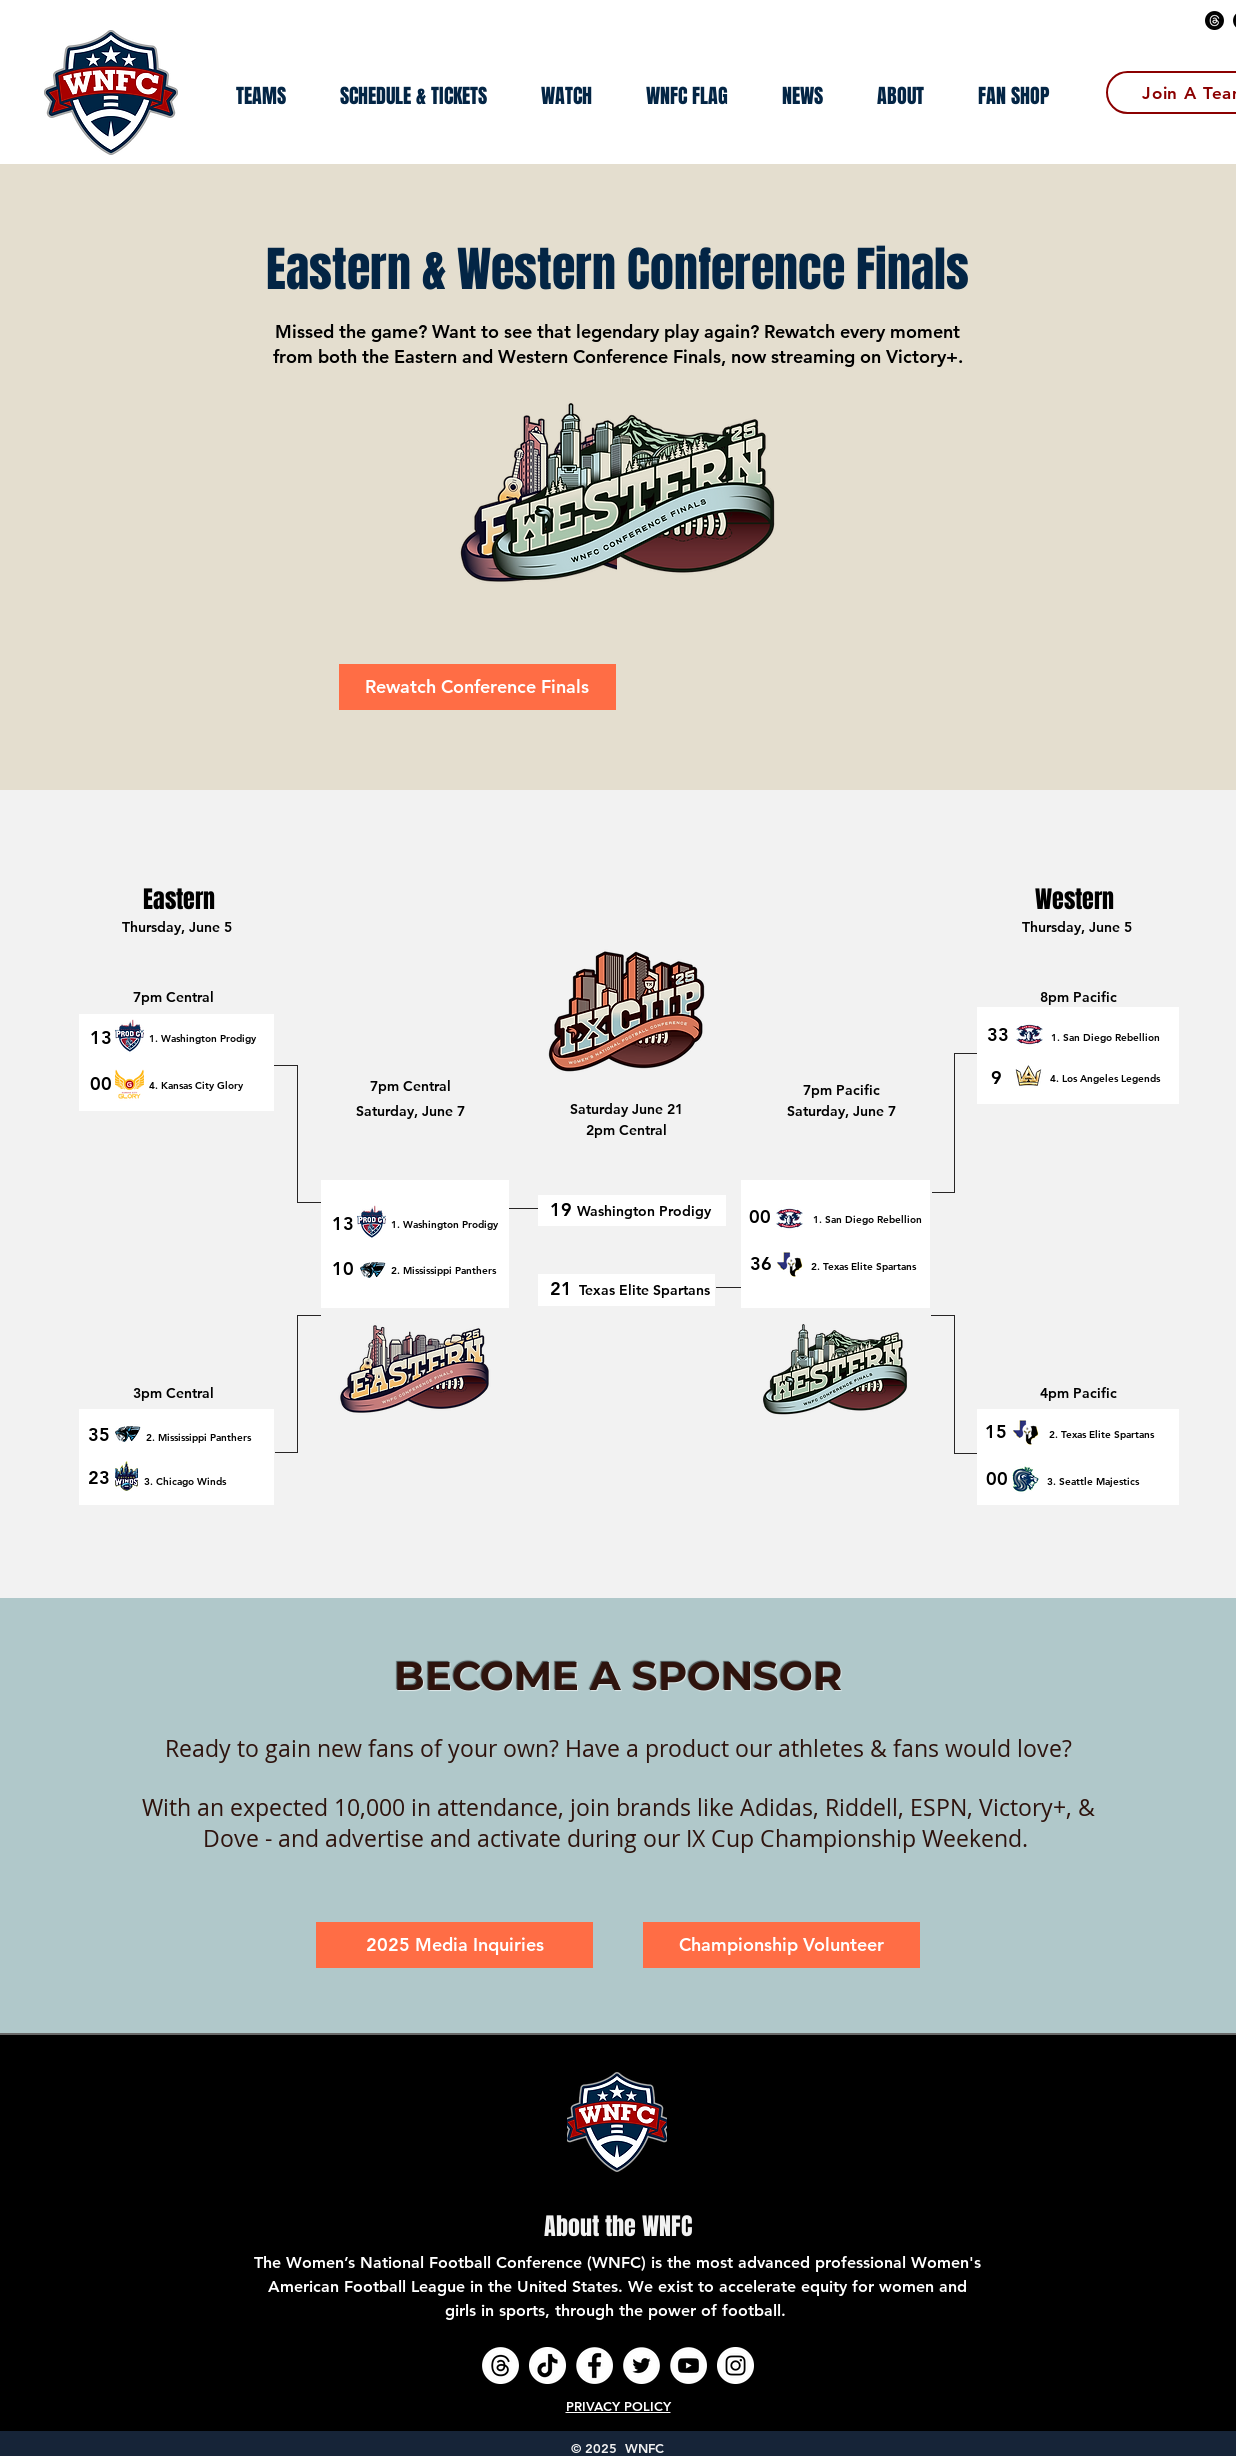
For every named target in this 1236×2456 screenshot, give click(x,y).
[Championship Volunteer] (781, 1945)
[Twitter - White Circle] (641, 2365)
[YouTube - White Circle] (688, 2365)
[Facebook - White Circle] (594, 2365)
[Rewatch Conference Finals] (477, 687)
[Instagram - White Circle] (735, 2365)
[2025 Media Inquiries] (454, 1945)
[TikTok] (547, 2365)
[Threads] (1214, 20)
